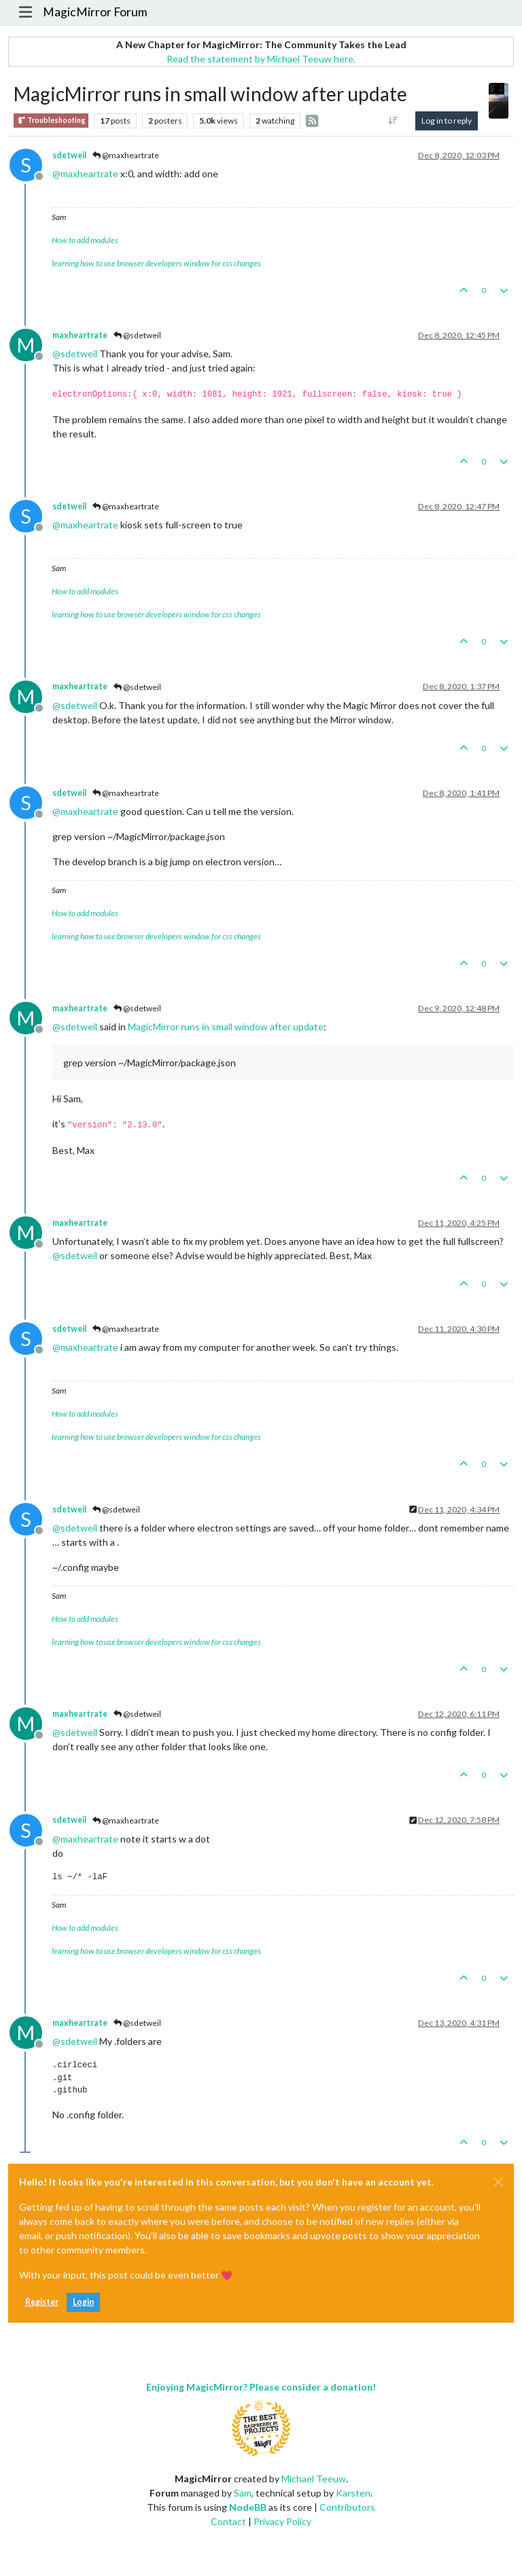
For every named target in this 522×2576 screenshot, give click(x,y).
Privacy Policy (282, 2521)
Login (83, 2302)
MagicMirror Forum (95, 12)
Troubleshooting (51, 120)
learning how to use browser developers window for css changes (156, 263)
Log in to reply (446, 120)
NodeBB (247, 2507)
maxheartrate (79, 335)
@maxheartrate (125, 155)
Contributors (347, 2507)
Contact (228, 2521)
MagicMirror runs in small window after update (226, 1026)
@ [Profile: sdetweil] (74, 353)
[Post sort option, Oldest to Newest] (393, 120)
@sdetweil (137, 335)
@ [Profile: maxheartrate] (85, 173)
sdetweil (69, 155)
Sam (242, 2493)
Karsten (353, 2493)
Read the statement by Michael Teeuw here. (261, 59)
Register (41, 2302)
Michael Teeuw (313, 2478)
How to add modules (85, 240)
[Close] (498, 2182)
